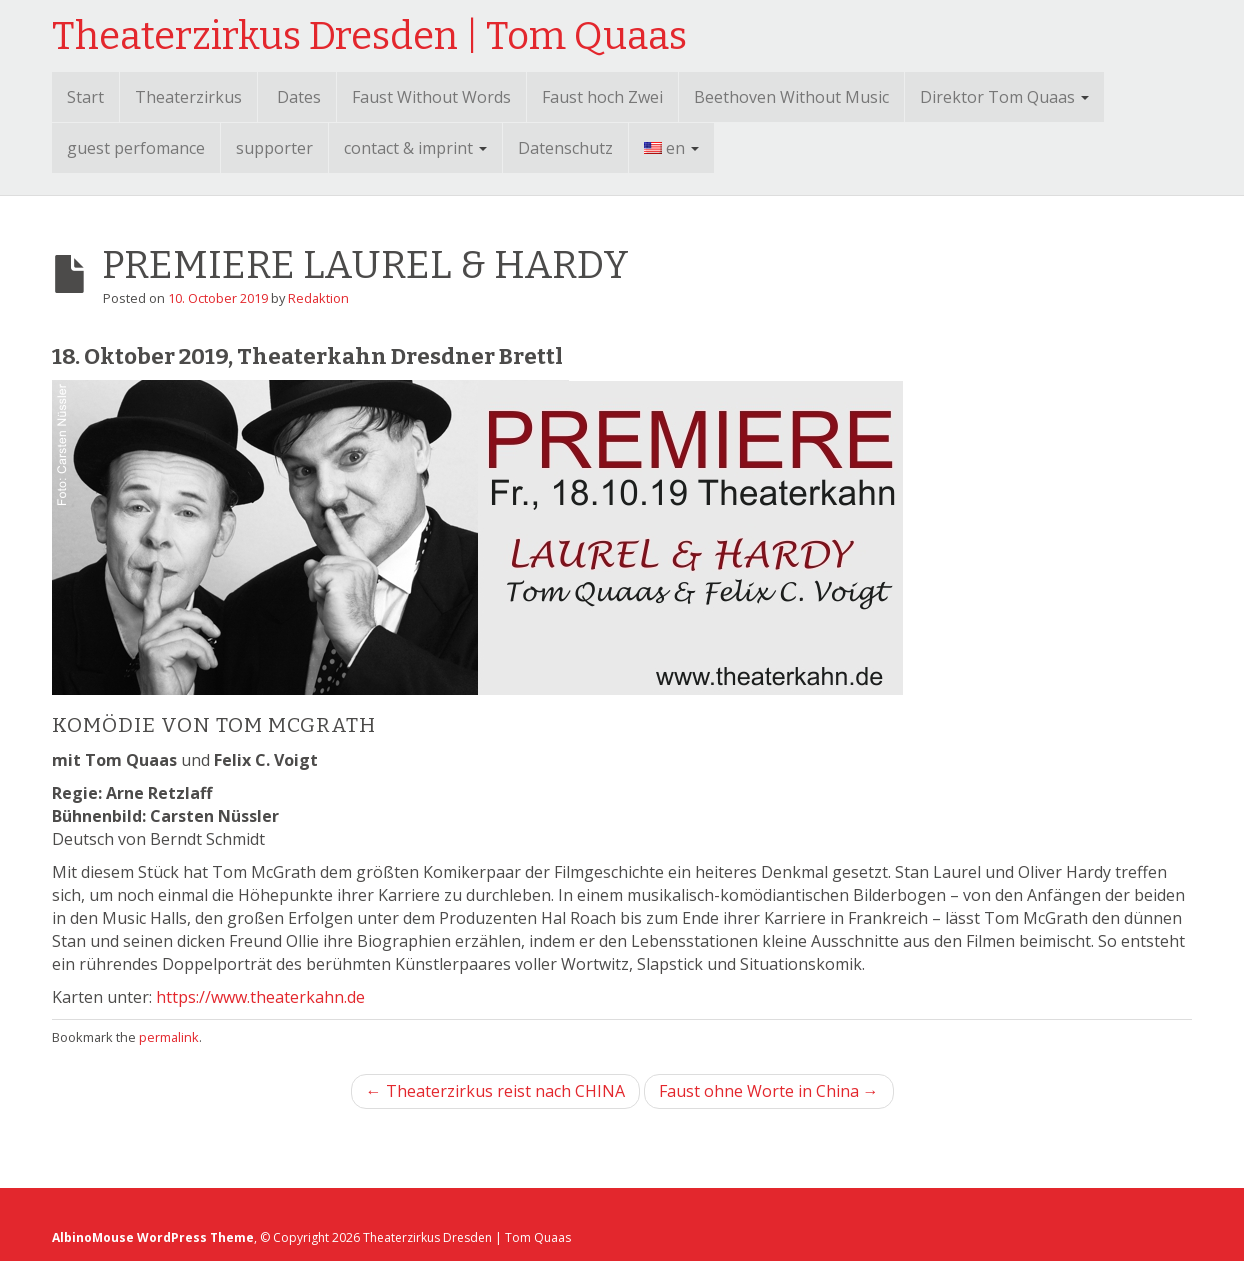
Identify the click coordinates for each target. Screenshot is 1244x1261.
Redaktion (318, 298)
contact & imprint (415, 148)
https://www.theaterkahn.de (260, 997)
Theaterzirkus (188, 97)
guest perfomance (136, 148)
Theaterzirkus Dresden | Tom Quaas (369, 36)
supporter (274, 148)
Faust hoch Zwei (602, 97)
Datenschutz (565, 148)
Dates (299, 97)
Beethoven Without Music (791, 97)
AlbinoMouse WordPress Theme (153, 1237)
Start (85, 97)
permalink (169, 1037)
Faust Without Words (431, 97)
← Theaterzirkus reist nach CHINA (495, 1091)
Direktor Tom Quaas (1004, 97)
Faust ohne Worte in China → (769, 1091)
